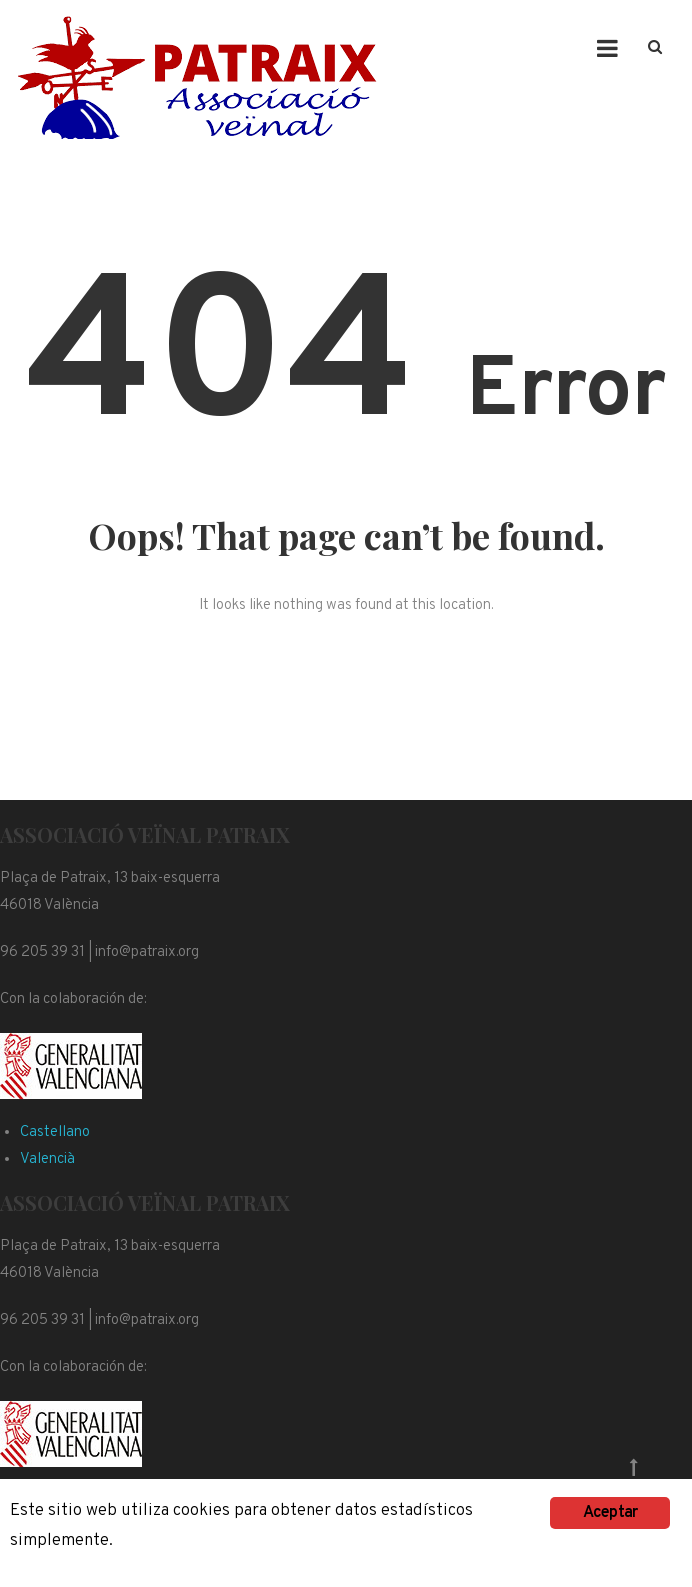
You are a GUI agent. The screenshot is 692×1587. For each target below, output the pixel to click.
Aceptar (610, 1513)
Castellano (55, 1132)
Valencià (47, 1159)
